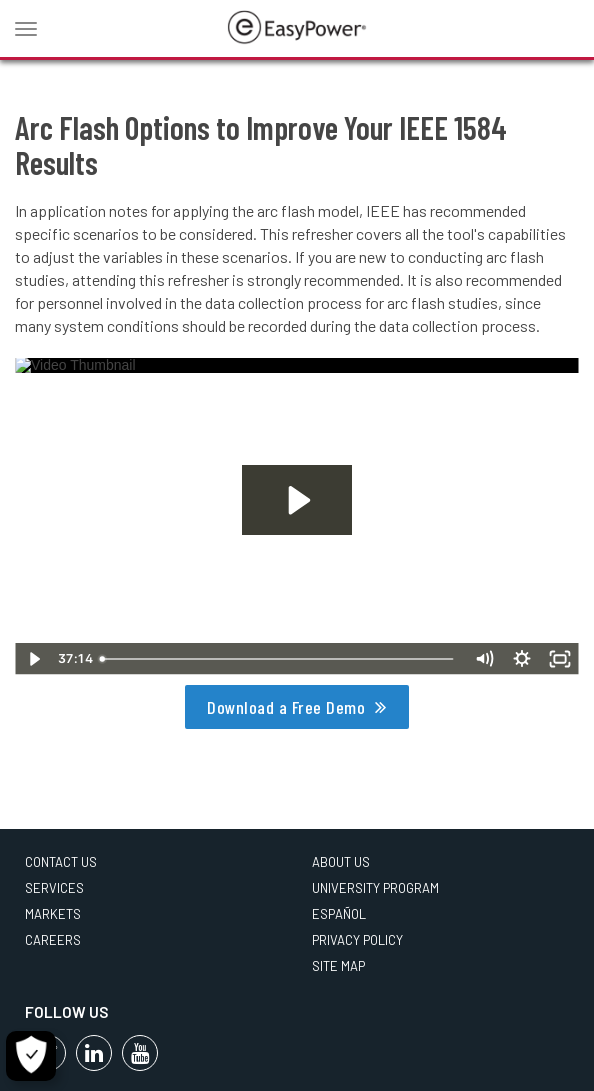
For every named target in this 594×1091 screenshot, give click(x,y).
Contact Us (61, 862)
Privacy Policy (357, 940)
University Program (375, 888)
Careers (53, 940)
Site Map (338, 966)
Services (54, 888)
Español (339, 914)
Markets (53, 914)
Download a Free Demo (286, 707)
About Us (341, 862)
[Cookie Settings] (31, 1056)
